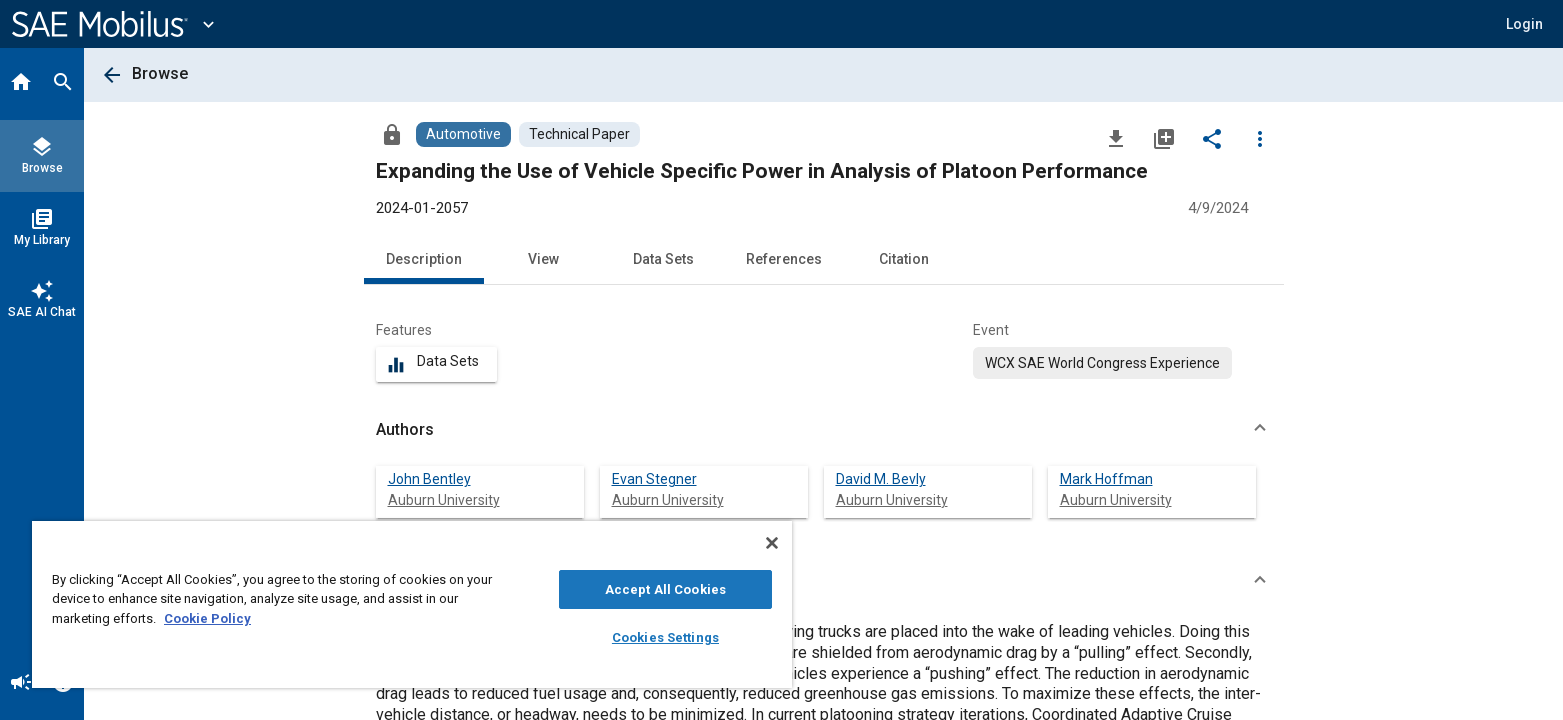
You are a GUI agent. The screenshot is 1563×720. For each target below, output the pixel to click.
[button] (824, 430)
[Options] (1260, 138)
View (543, 259)
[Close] (772, 543)
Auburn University (444, 500)
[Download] (1116, 138)
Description (424, 259)
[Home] (21, 84)
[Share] (1212, 138)
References (784, 259)
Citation (904, 259)
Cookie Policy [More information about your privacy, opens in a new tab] (207, 618)
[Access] (392, 134)
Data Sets (663, 259)
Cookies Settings (665, 637)
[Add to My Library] (1164, 138)
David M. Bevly (881, 479)
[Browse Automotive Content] (463, 134)
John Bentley (429, 479)
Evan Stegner (654, 479)
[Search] (63, 84)
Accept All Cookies (665, 589)
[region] (412, 604)
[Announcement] (21, 684)
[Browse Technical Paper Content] (579, 134)
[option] (1102, 363)
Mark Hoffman (1106, 479)
